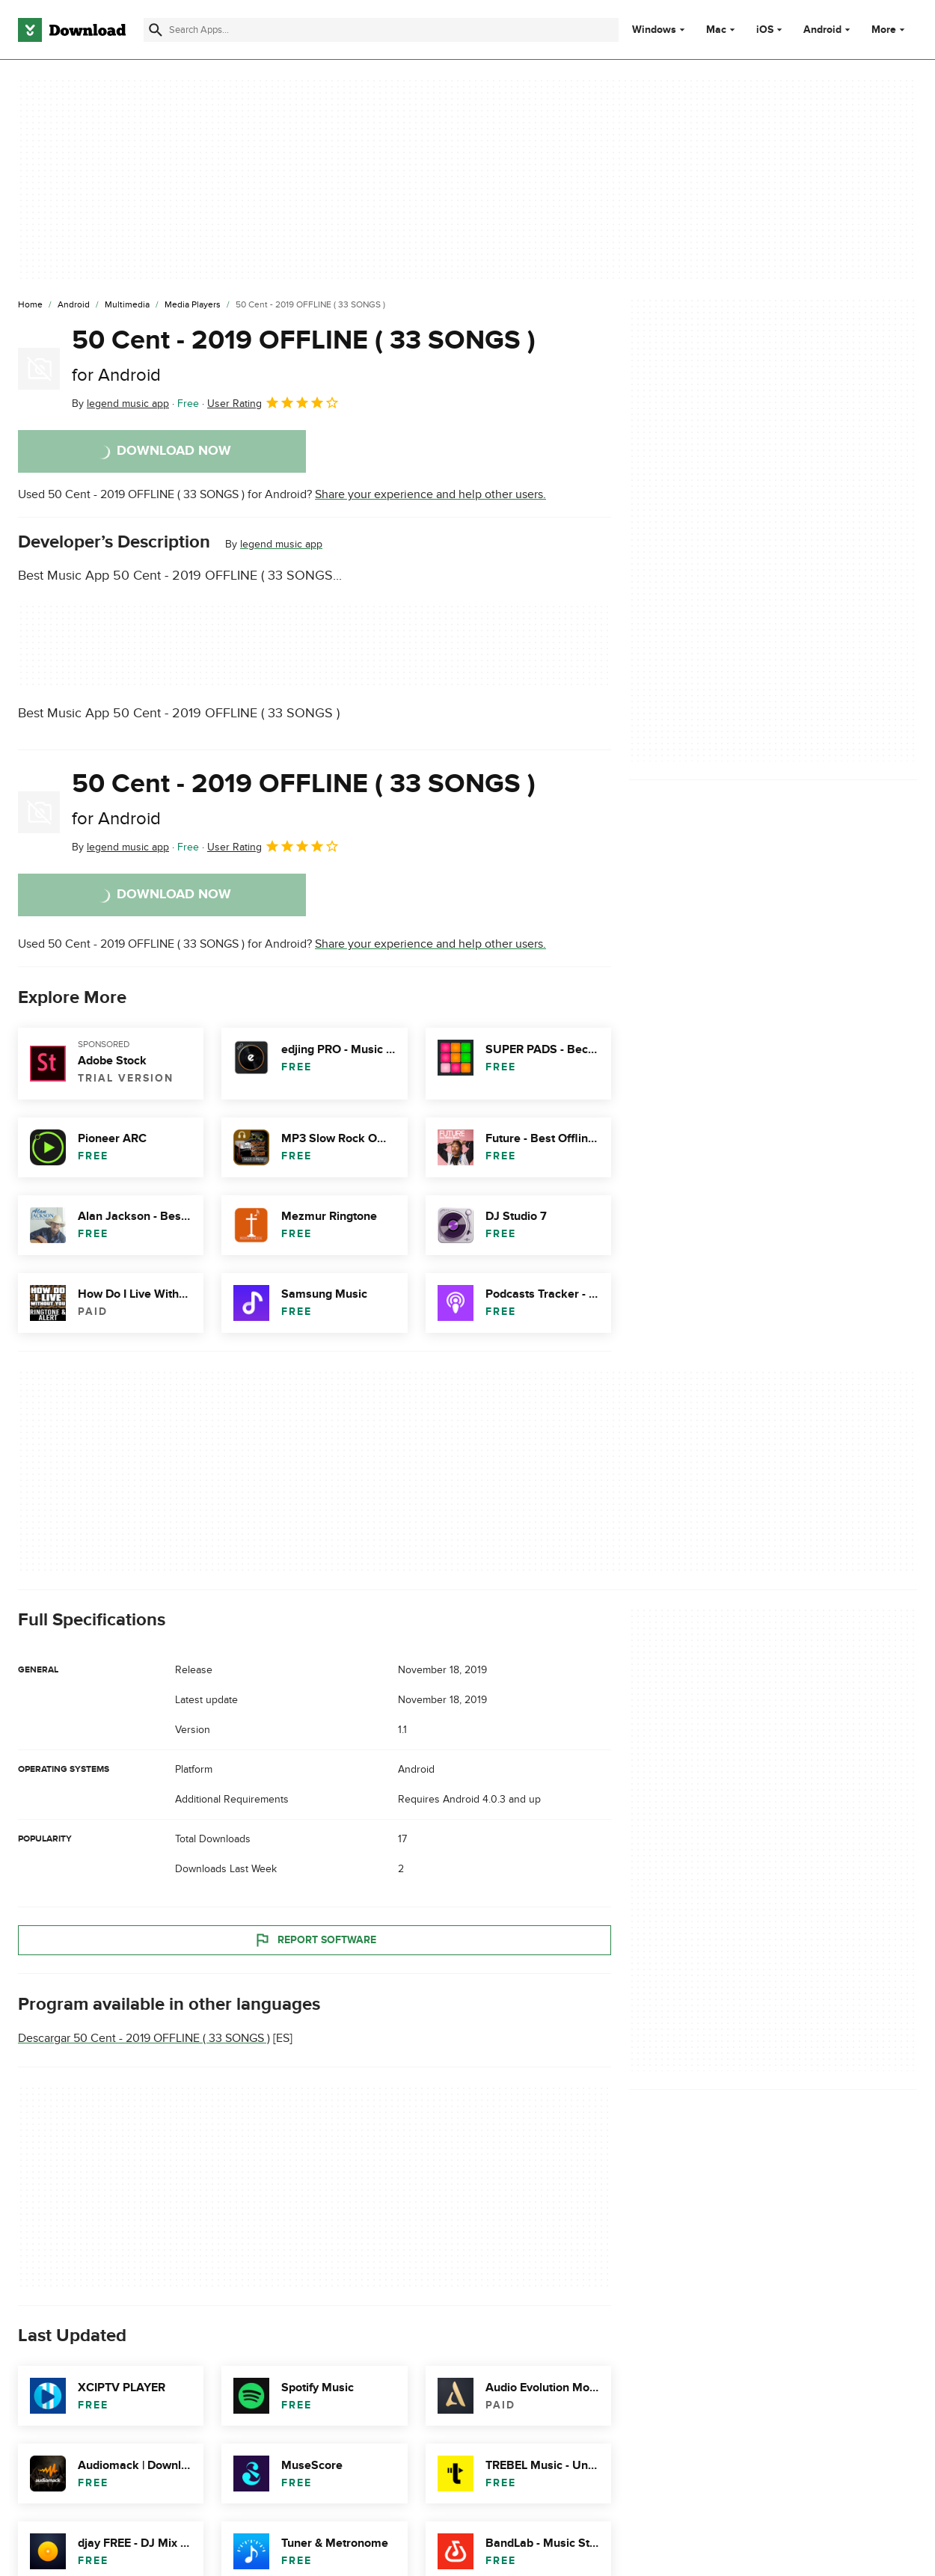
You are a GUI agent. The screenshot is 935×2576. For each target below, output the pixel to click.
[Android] (74, 305)
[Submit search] (156, 30)
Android (822, 30)
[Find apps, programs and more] (381, 30)
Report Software (315, 1939)
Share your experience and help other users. (430, 494)
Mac (716, 30)
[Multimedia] (127, 305)
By (120, 403)
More (889, 29)
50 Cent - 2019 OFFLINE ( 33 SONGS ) (304, 355)
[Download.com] (72, 30)
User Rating (273, 402)
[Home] (30, 305)
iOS (764, 30)
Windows (654, 30)
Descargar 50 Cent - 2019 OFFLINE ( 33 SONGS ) (144, 2038)
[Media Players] (193, 305)
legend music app (281, 544)
